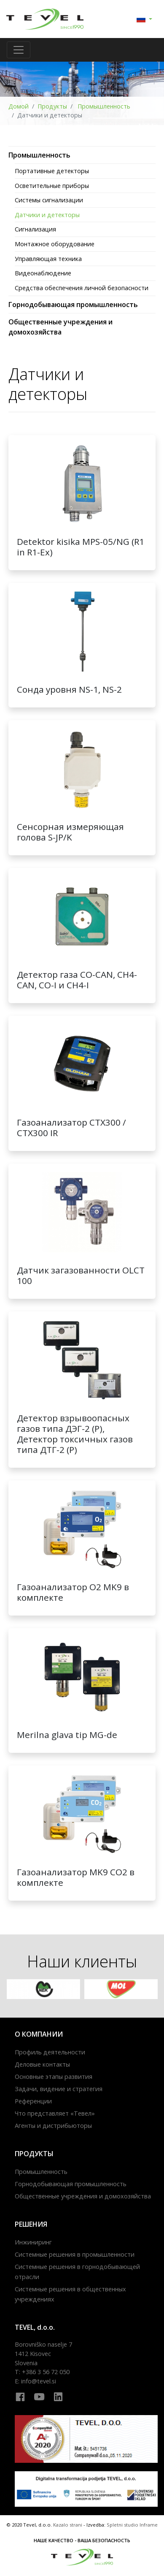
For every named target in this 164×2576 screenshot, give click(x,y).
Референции (33, 2101)
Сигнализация (35, 229)
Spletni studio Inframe (132, 2525)
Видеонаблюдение (43, 273)
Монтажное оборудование (54, 244)
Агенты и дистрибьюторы (53, 2126)
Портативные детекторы (52, 171)
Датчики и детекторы (47, 215)
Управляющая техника (48, 259)
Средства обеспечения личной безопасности (81, 288)
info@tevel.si (38, 2381)
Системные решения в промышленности (74, 2254)
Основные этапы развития (53, 2077)
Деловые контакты (42, 2064)
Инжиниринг (33, 2242)
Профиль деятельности (50, 2052)
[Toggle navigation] (18, 49)
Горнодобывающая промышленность (73, 304)
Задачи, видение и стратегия (58, 2089)
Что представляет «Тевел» (55, 2113)
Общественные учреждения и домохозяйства (83, 2196)
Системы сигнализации (49, 200)
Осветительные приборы (52, 186)
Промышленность (103, 106)
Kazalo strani (67, 2525)
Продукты (52, 106)
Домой (18, 106)
